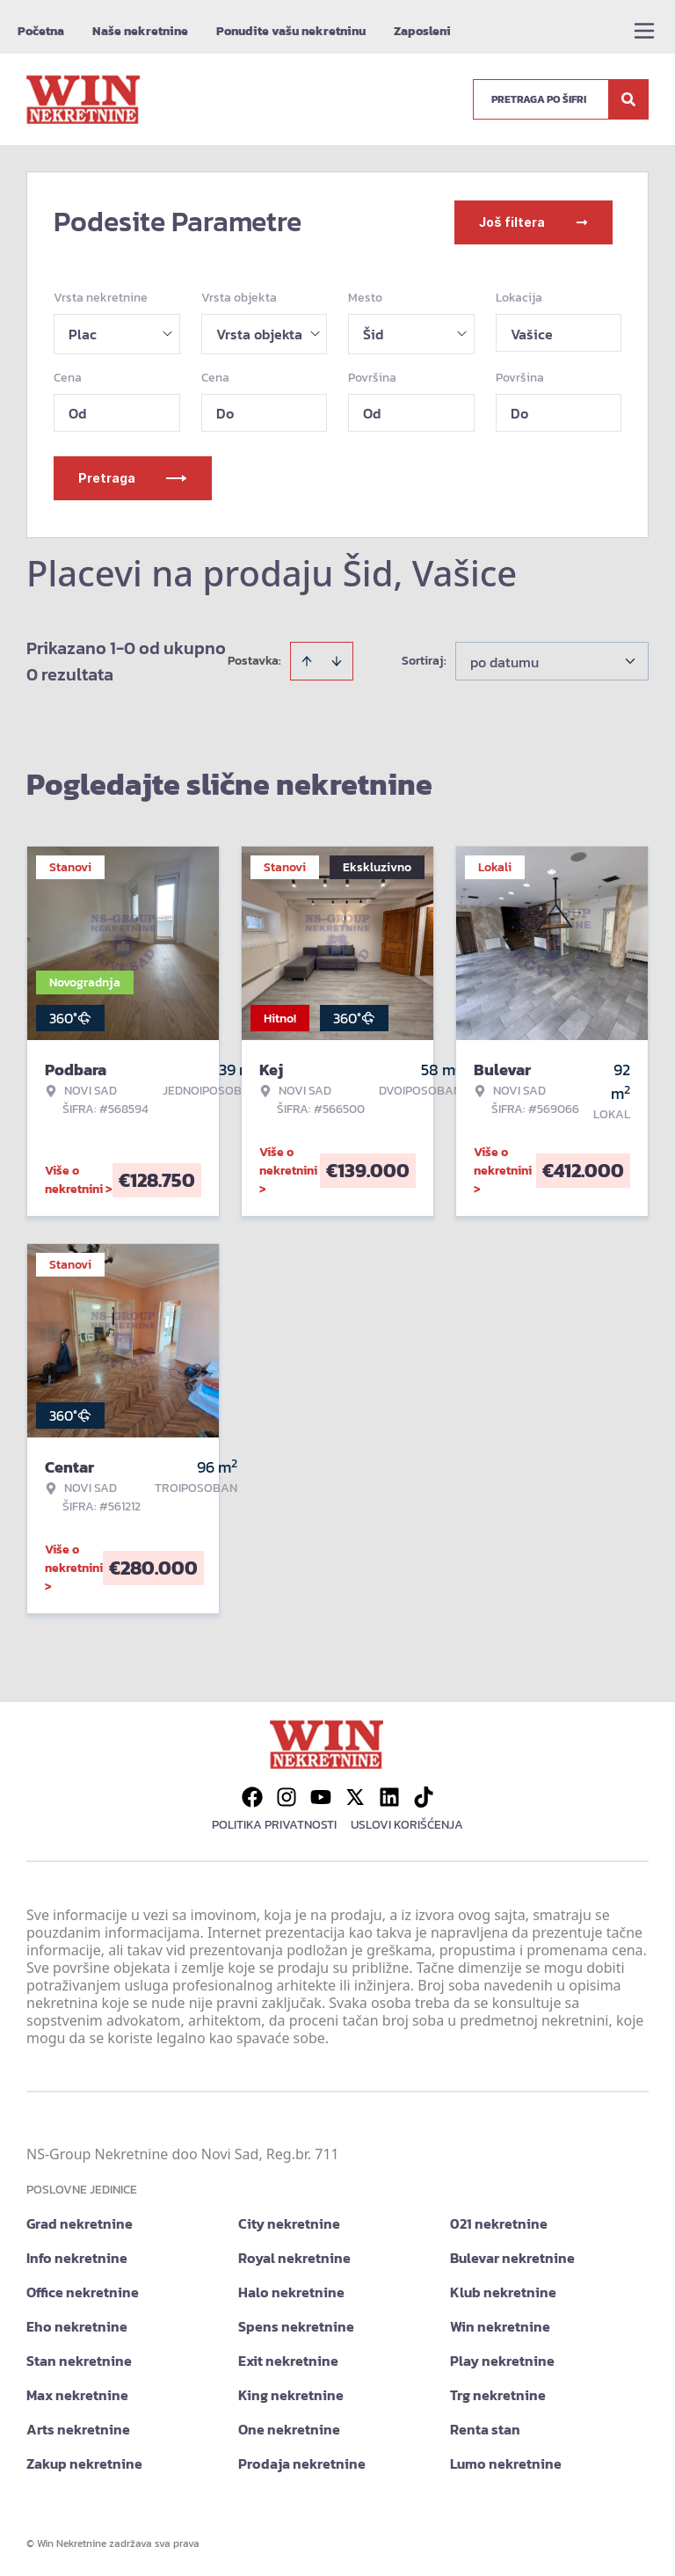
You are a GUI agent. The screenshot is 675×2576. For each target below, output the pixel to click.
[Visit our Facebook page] (252, 1795)
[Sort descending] (336, 659)
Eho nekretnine (76, 2324)
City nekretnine (289, 2221)
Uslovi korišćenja (407, 1823)
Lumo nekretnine (506, 2461)
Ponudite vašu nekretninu (291, 31)
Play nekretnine (502, 2358)
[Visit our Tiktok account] (423, 1795)
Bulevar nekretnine (512, 2256)
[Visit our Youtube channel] (320, 1795)
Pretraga (132, 476)
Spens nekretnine (296, 2324)
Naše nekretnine (140, 31)
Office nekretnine (82, 2290)
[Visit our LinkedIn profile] (389, 1795)
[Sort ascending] (307, 659)
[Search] (628, 99)
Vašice (532, 332)
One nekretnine (289, 2427)
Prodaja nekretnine (302, 2461)
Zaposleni (422, 31)
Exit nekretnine (288, 2358)
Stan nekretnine (79, 2358)
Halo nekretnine (291, 2290)
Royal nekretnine (294, 2256)
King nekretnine (291, 2393)
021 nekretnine (499, 2221)
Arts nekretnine (78, 2427)
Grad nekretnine (79, 2221)
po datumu (504, 660)
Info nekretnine (76, 2256)
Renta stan (485, 2427)
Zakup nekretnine (84, 2461)
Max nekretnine (77, 2393)
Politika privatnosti (274, 1823)
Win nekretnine (500, 2324)
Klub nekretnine (503, 2290)
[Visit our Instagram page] (286, 1795)
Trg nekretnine (498, 2393)
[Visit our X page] (355, 1795)
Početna (41, 31)
